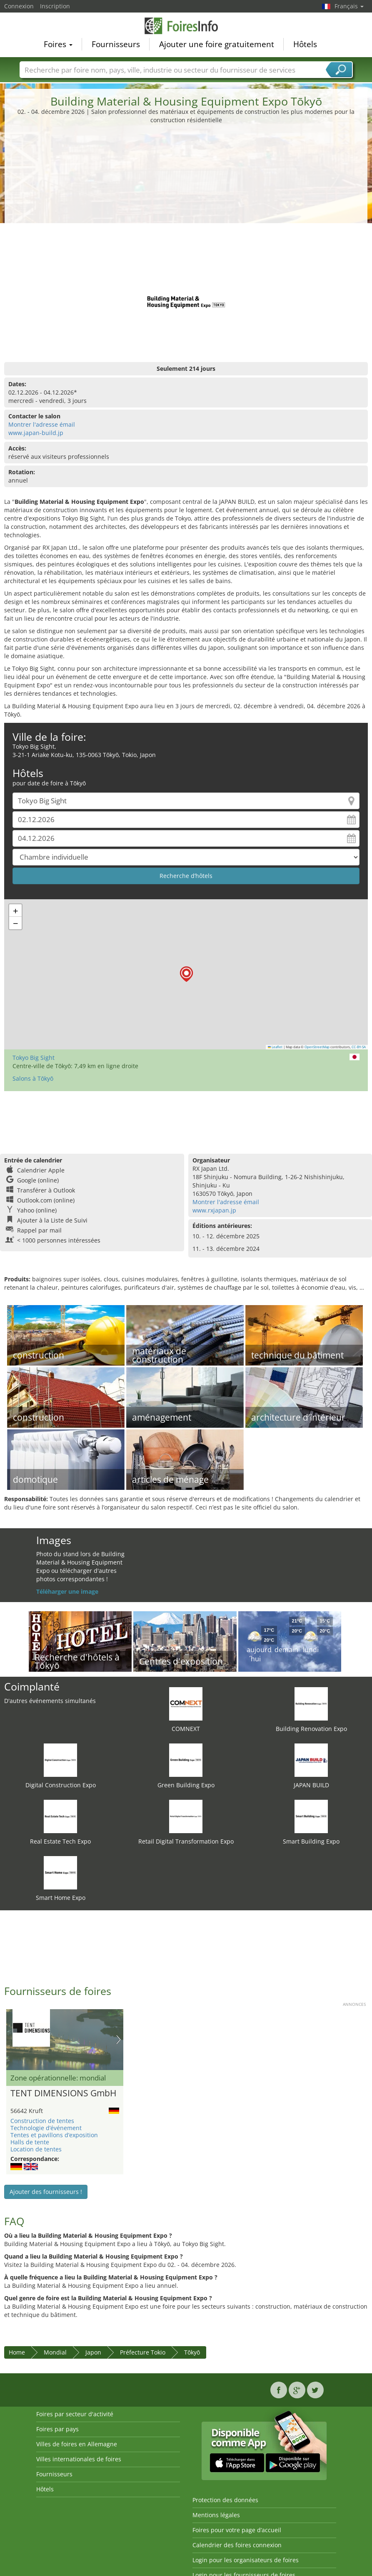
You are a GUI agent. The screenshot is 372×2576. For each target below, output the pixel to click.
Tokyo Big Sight (33, 1058)
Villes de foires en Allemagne (76, 2444)
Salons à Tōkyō (32, 1078)
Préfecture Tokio (142, 2352)
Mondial (55, 2352)
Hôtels (305, 44)
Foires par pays (57, 2429)
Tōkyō (192, 2352)
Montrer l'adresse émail (41, 424)
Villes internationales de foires (78, 2459)
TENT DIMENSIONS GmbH (63, 2093)
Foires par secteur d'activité (74, 2414)
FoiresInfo (186, 26)
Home (17, 2352)
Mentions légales (216, 2515)
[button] (186, 974)
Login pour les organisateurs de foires (245, 2560)
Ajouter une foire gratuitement (216, 44)
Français (349, 6)
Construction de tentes (42, 2121)
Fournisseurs (116, 44)
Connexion (19, 6)
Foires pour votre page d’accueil (236, 2530)
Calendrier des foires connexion (237, 2545)
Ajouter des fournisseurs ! (46, 2192)
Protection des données (225, 2500)
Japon (93, 2352)
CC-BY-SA (359, 1047)
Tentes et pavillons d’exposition (54, 2135)
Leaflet (275, 1047)
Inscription (55, 6)
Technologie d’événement (46, 2128)
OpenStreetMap (317, 1047)
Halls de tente (29, 2142)
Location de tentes (36, 2149)
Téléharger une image (67, 1591)
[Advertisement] (186, 186)
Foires (58, 44)
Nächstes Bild (118, 2040)
